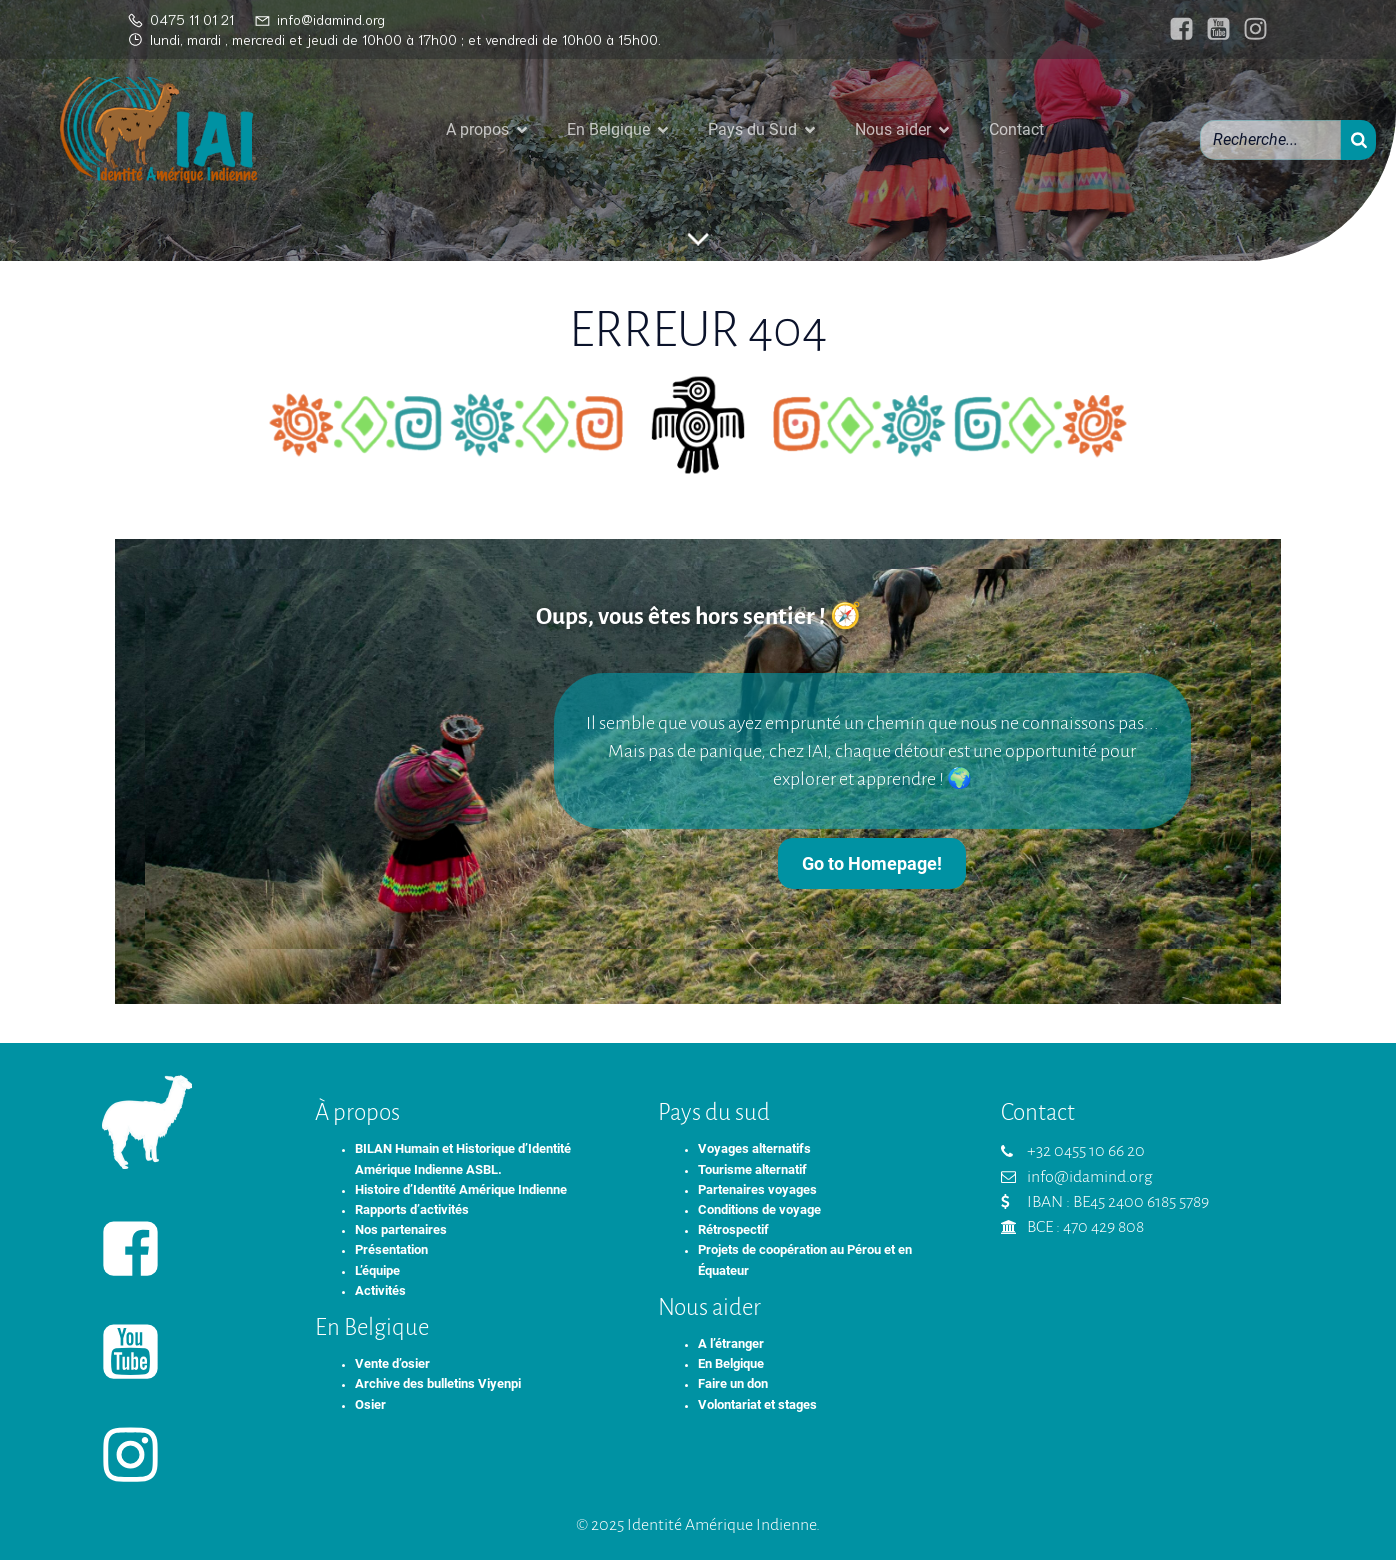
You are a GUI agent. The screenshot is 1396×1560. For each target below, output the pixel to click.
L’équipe (377, 1270)
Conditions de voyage (759, 1209)
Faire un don (733, 1383)
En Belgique (731, 1363)
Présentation (391, 1249)
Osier (370, 1404)
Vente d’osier (392, 1363)
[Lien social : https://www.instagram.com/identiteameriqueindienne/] (1250, 29)
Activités (380, 1290)
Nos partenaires (401, 1229)
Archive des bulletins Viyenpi (438, 1383)
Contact (1016, 129)
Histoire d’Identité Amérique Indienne (461, 1189)
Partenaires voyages (757, 1189)
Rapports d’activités (412, 1209)
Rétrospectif (733, 1229)
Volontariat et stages (757, 1404)
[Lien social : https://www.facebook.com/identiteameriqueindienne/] (1176, 29)
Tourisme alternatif (752, 1169)
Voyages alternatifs (754, 1148)
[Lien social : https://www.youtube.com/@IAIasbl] (1213, 29)
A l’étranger (731, 1343)
